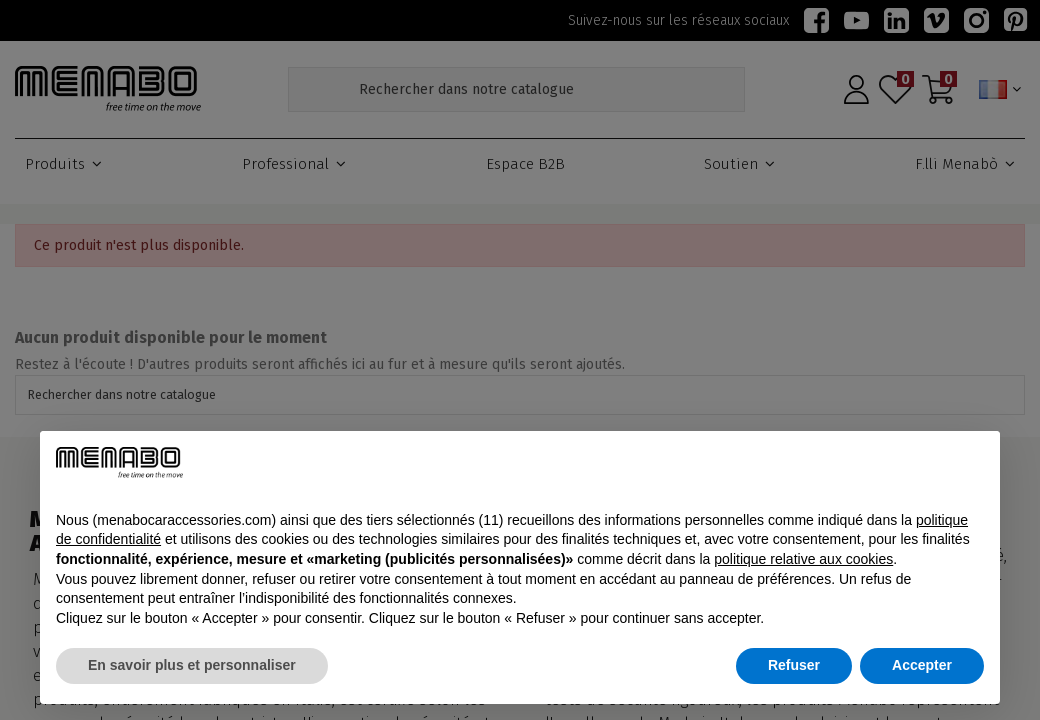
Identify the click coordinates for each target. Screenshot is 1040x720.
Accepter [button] (922, 665)
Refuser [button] (794, 665)
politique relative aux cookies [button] (803, 559)
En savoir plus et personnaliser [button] (192, 665)
